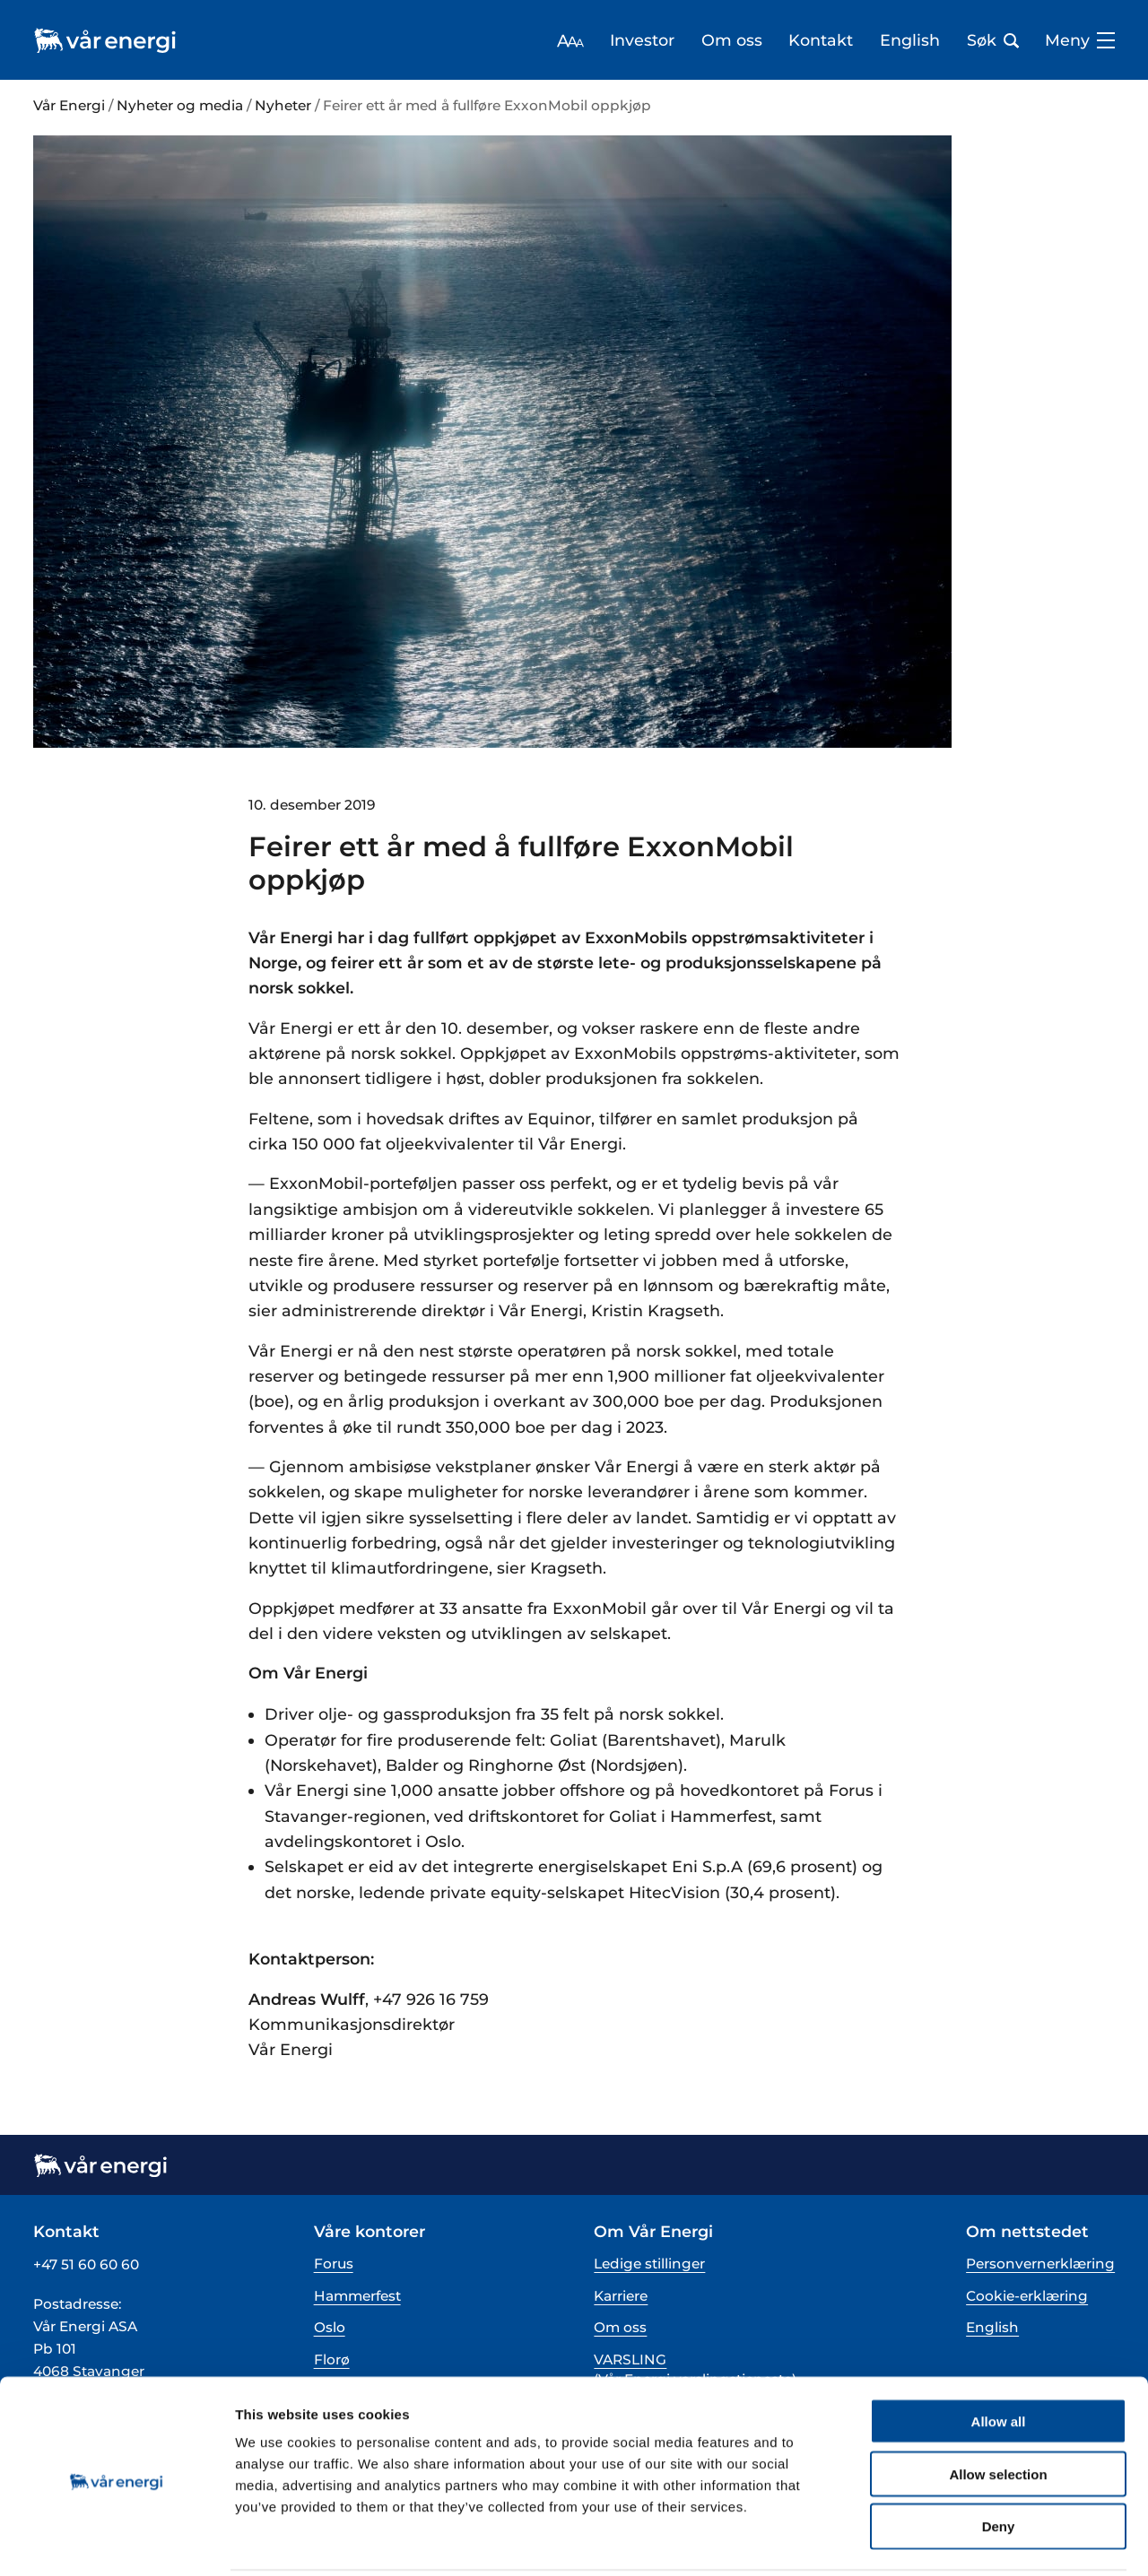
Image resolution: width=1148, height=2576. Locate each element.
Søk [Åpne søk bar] (993, 40)
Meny (1080, 40)
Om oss (731, 40)
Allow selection (998, 2408)
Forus (333, 2263)
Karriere (621, 2295)
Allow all (998, 2356)
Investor (642, 40)
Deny (998, 2461)
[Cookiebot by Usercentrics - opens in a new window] (116, 2541)
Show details (941, 2540)
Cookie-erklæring (1027, 2295)
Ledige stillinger (649, 2263)
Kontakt (820, 40)
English (910, 40)
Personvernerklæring (1040, 2263)
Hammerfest (357, 2295)
